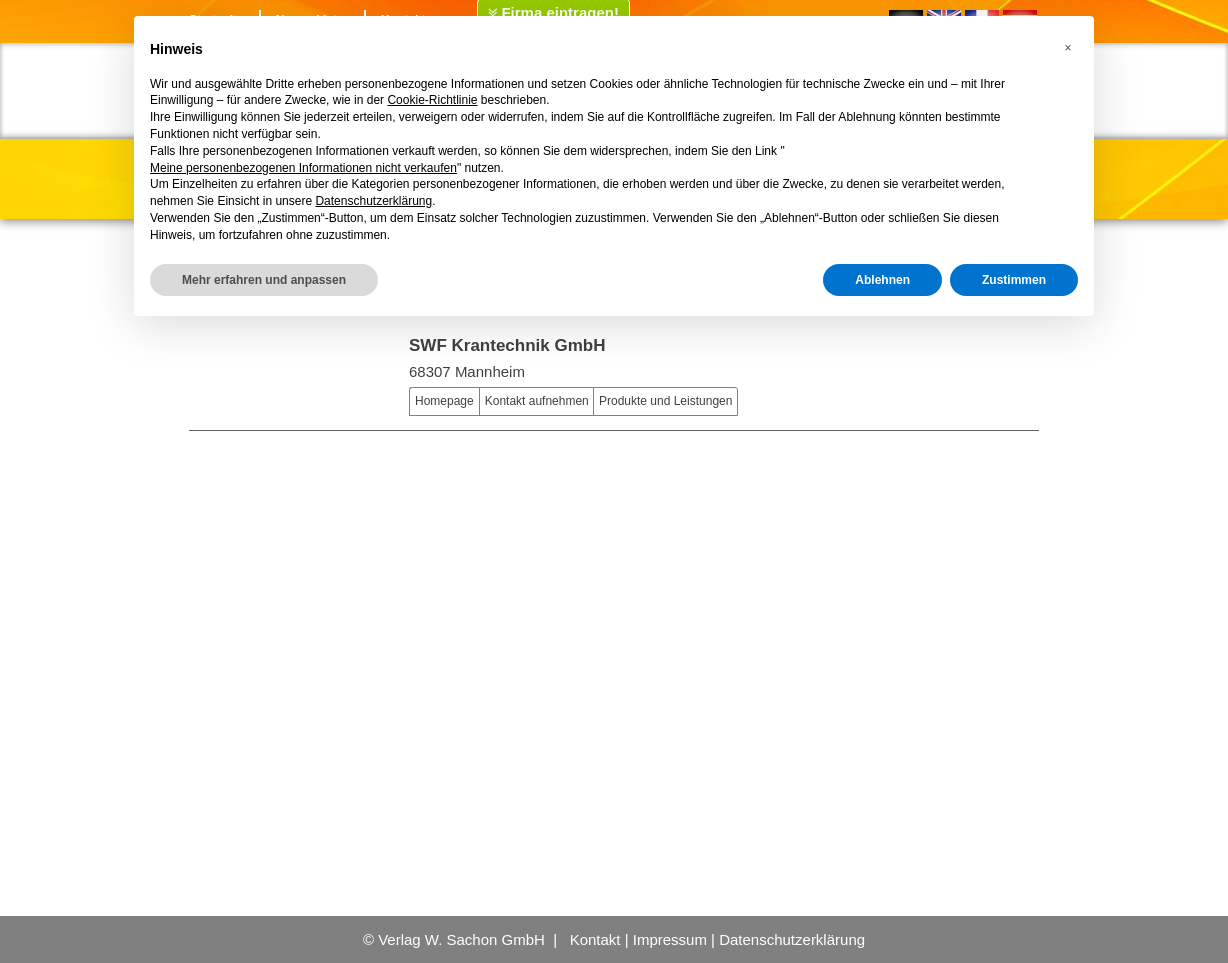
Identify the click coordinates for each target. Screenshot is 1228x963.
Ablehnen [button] (882, 280)
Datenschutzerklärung (792, 939)
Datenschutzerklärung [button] (373, 201)
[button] (1068, 48)
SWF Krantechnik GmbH (507, 345)
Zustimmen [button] (1014, 280)
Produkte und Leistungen (665, 401)
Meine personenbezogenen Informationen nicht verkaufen (303, 168)
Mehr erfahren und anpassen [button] (264, 280)
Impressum (670, 939)
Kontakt (595, 939)
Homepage (444, 401)
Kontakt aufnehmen (537, 401)
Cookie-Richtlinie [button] (432, 100)
